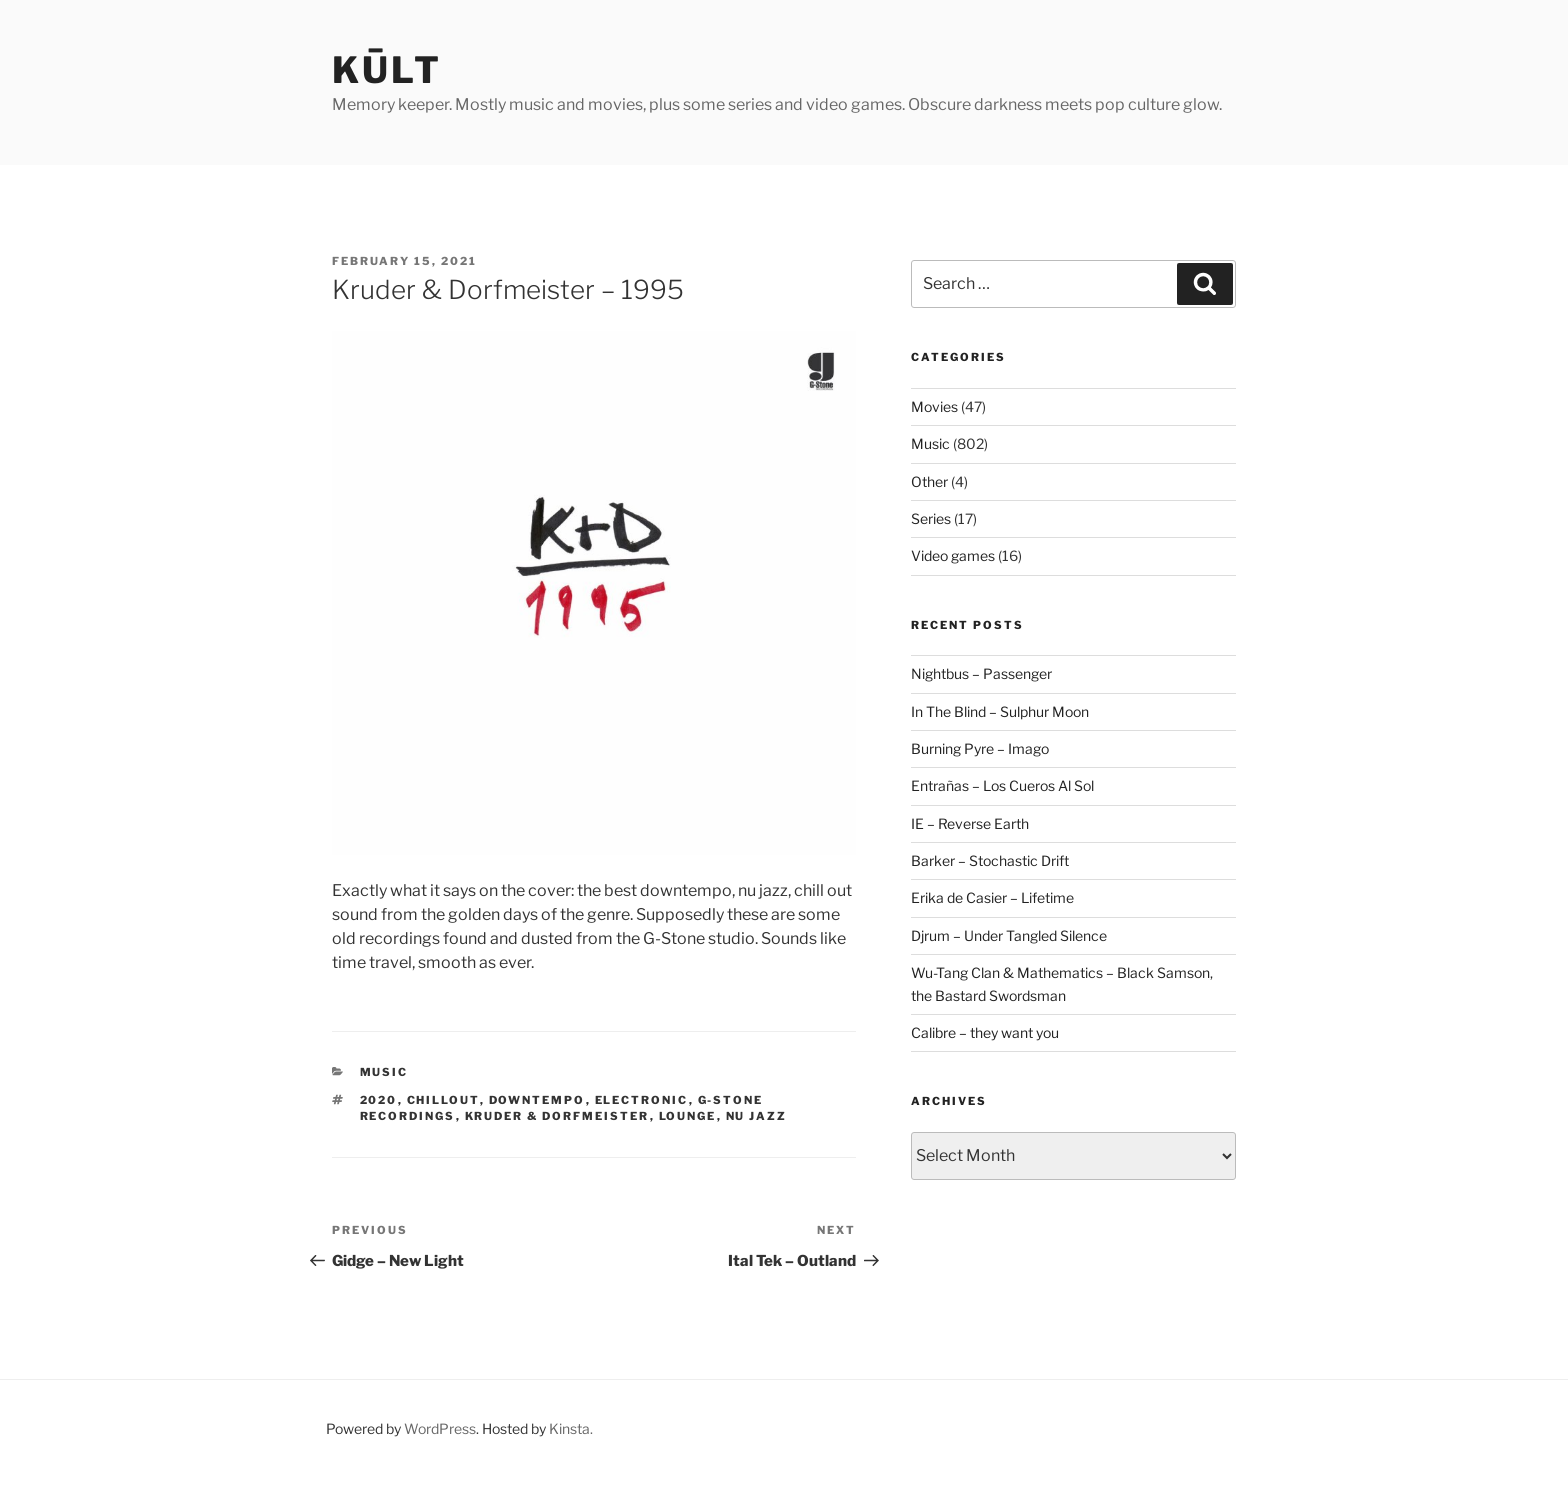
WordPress (440, 1428)
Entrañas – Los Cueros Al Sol (1002, 785)
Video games (953, 555)
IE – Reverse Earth (970, 823)
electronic (642, 1100)
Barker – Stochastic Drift (990, 860)
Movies (934, 406)
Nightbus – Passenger (981, 673)
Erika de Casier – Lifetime (992, 897)
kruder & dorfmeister (557, 1116)
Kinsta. (571, 1428)
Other (929, 481)
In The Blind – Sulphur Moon (1000, 711)
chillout (443, 1100)
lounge (688, 1116)
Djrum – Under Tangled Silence (1009, 935)
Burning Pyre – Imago (980, 748)
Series (931, 518)
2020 (379, 1100)
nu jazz (757, 1116)
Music (384, 1072)
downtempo (537, 1100)
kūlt (387, 70)
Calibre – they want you (985, 1032)
